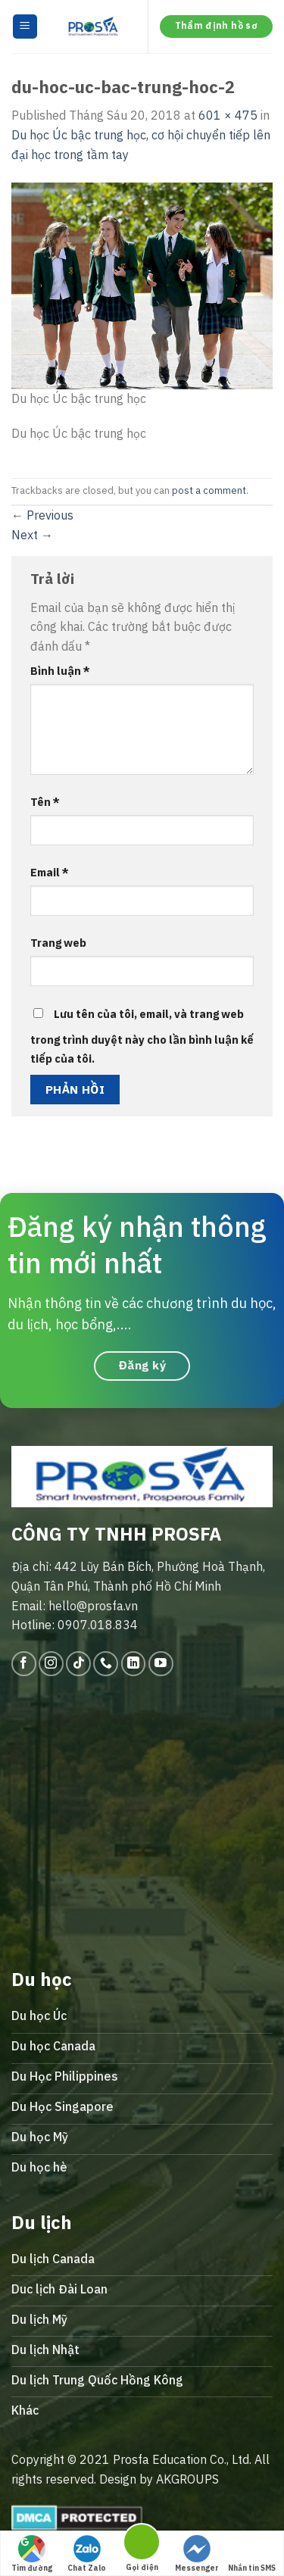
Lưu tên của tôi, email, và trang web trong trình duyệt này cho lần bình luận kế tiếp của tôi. (142, 1036)
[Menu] (25, 26)
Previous (42, 515)
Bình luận (60, 671)
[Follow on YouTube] (160, 1663)
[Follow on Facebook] (23, 1663)
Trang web (58, 942)
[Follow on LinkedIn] (133, 1663)
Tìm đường (31, 2554)
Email (49, 872)
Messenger (197, 2554)
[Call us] (105, 1663)
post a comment (209, 490)
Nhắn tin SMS (252, 2554)
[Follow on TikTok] (78, 1663)
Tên (45, 802)
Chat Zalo (86, 2554)
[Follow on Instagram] (51, 1663)
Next (32, 534)
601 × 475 (227, 115)
